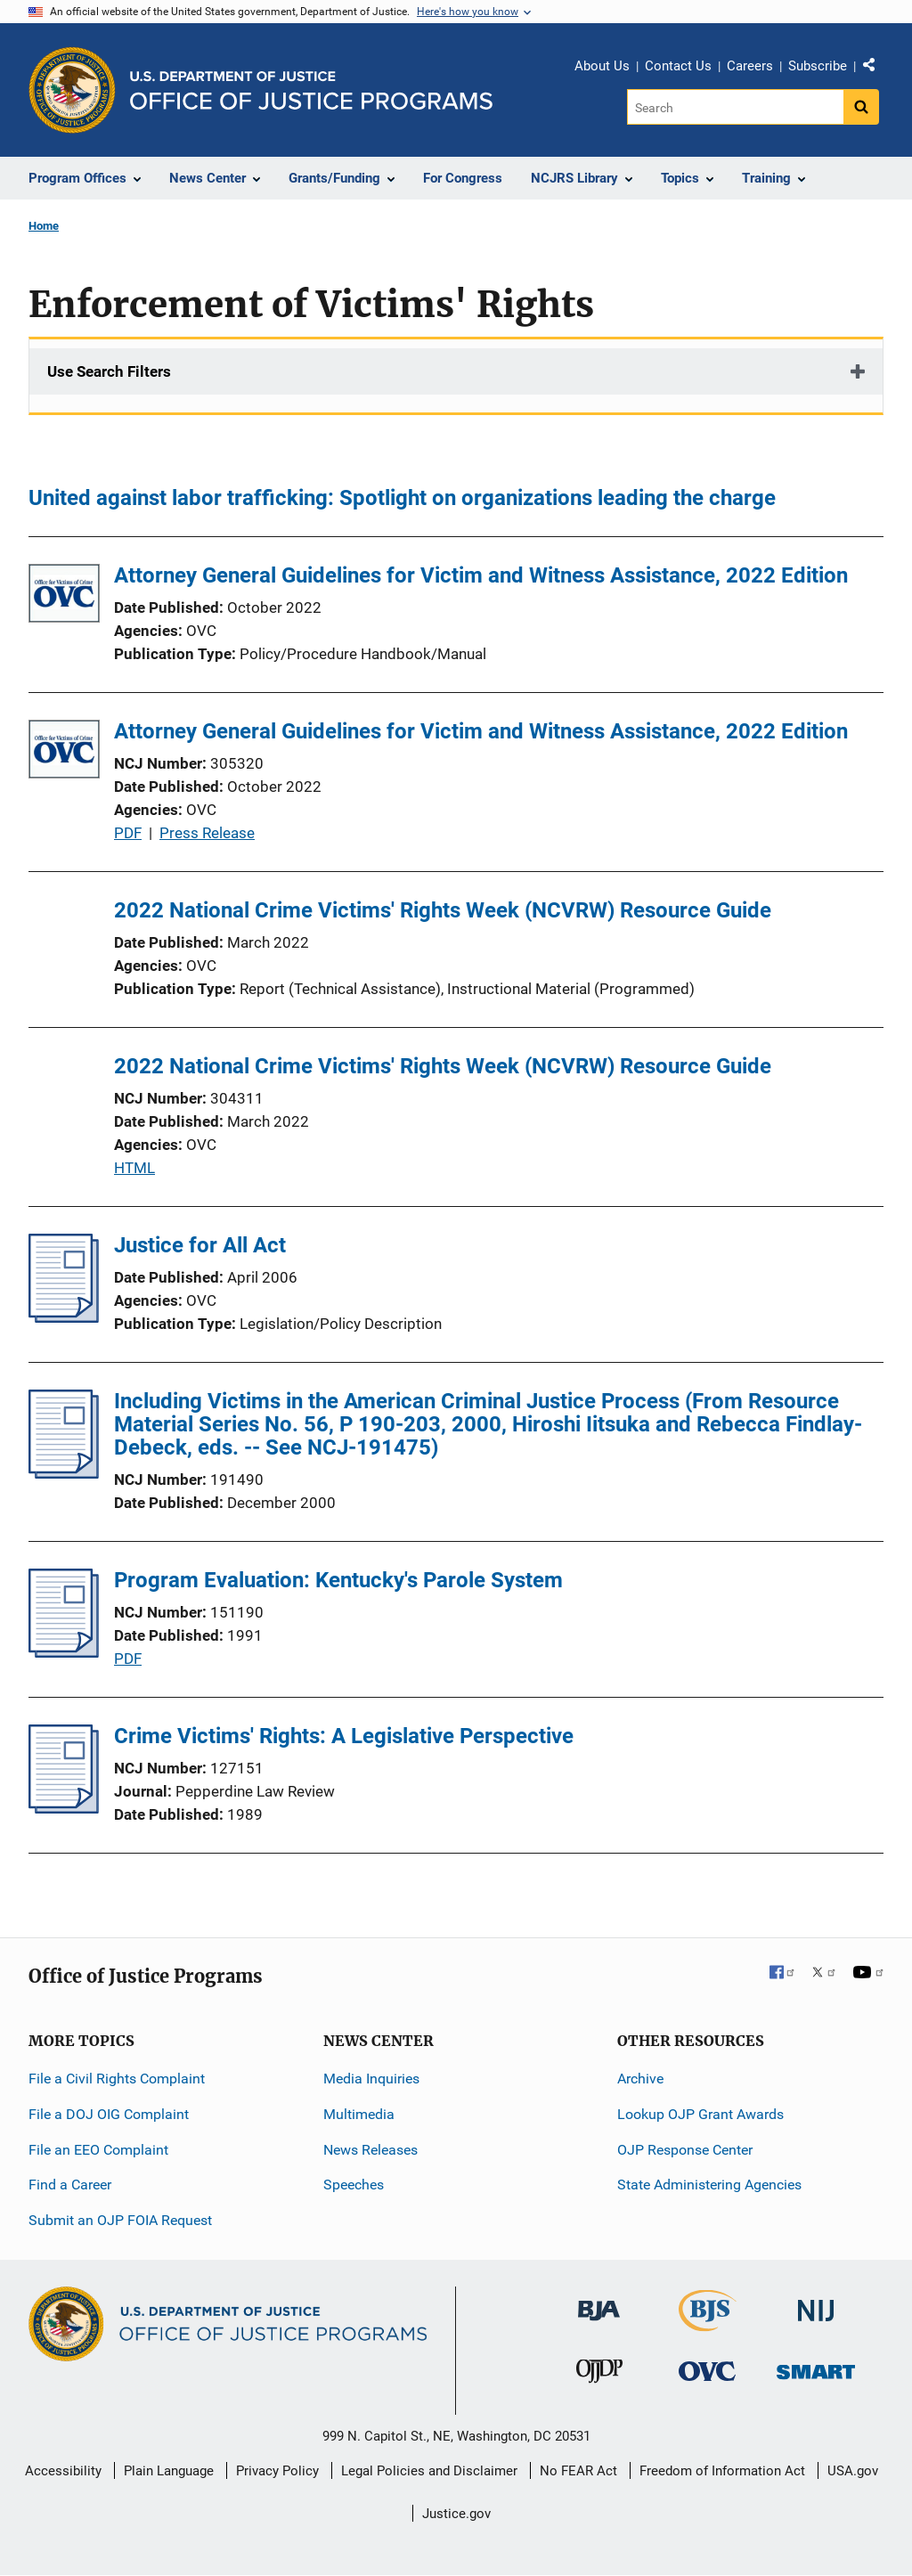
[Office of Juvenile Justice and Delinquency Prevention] (599, 2375)
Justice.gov (456, 2514)
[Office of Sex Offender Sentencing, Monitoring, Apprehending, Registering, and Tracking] (816, 2367)
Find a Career (69, 2184)
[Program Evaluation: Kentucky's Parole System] (63, 1652)
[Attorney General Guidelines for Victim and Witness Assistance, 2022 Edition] (64, 596)
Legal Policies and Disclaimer (429, 2471)
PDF (128, 833)
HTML (134, 1168)
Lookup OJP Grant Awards (700, 2114)
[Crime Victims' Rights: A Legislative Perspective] (63, 1808)
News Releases (370, 2149)
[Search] (735, 107)
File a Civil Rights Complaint (116, 2078)
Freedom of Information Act (722, 2471)
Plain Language (169, 2471)
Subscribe (817, 66)
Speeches (353, 2184)
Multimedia (359, 2114)
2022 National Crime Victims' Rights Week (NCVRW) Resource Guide (442, 910)
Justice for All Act (200, 1245)
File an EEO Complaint (98, 2149)
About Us (602, 66)
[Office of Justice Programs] (72, 90)
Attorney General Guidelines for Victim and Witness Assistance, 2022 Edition (481, 575)
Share (875, 68)
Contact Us (678, 66)
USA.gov (852, 2471)
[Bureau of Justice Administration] (599, 2302)
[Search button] (861, 107)
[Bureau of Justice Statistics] (708, 2323)
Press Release (207, 833)
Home (43, 225)
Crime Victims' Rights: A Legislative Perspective (344, 1736)
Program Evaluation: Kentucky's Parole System (338, 1580)
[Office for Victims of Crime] (707, 2370)
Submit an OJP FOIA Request (120, 2220)
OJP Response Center (685, 2149)
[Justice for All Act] (63, 1317)
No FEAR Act (578, 2471)
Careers (750, 66)
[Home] (311, 90)
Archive (640, 2078)
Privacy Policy (277, 2471)
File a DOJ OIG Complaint (108, 2114)
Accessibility (63, 2471)
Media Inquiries (371, 2078)
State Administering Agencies (709, 2184)
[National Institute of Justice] (816, 2303)
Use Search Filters (109, 371)
